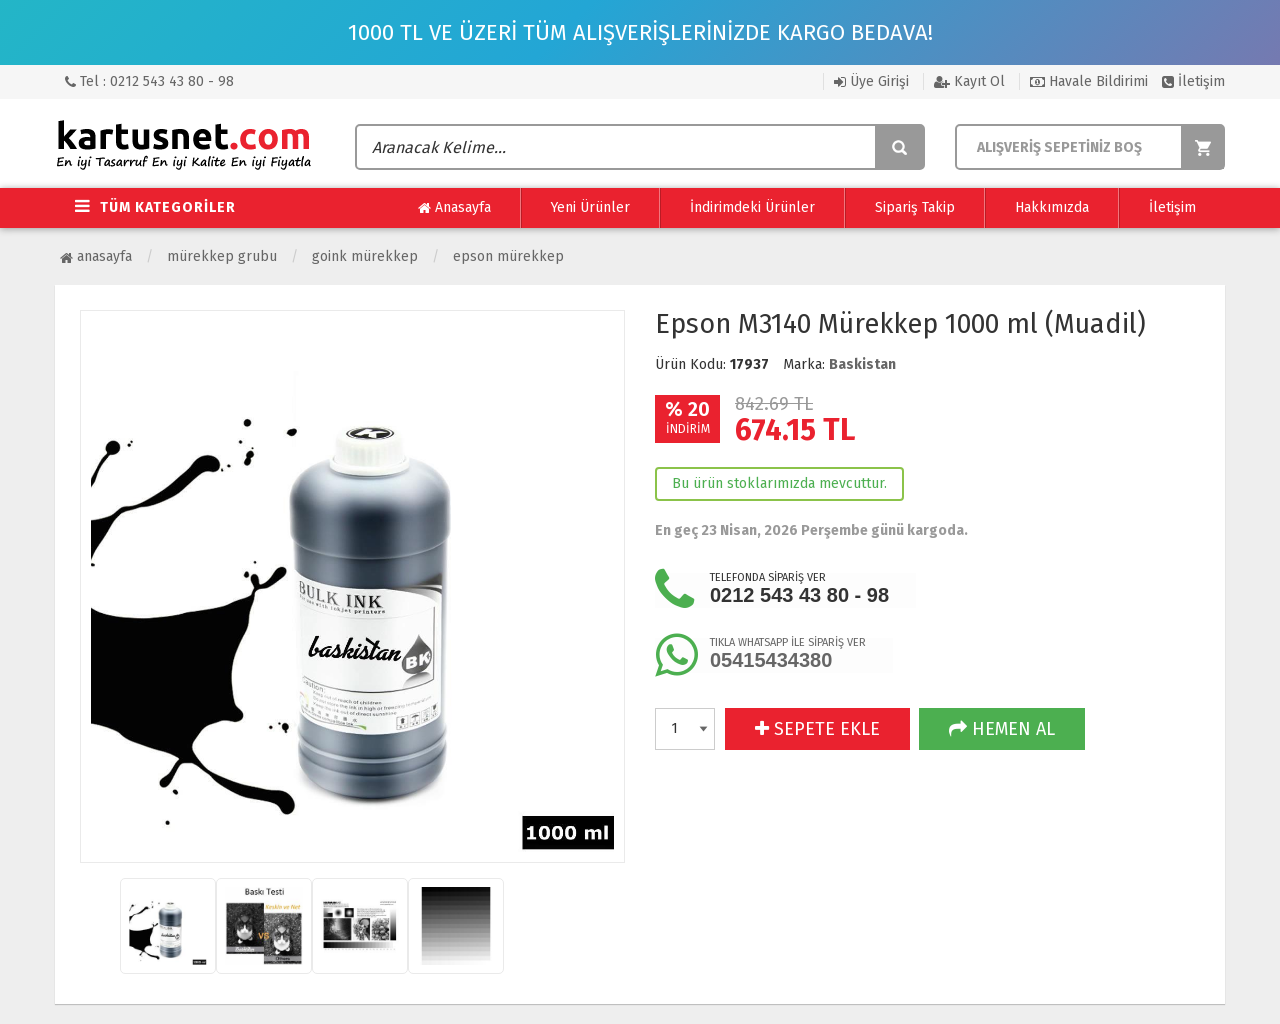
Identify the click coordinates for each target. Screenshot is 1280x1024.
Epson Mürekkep (508, 256)
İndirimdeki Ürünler (752, 207)
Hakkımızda (1052, 207)
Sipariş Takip (915, 207)
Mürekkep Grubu (222, 256)
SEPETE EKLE (817, 729)
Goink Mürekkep (365, 256)
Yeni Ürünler (590, 207)
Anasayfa (454, 208)
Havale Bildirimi (1089, 81)
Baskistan (862, 364)
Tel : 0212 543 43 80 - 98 (149, 81)
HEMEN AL (1002, 729)
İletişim (1193, 81)
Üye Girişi (871, 81)
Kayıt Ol (969, 81)
